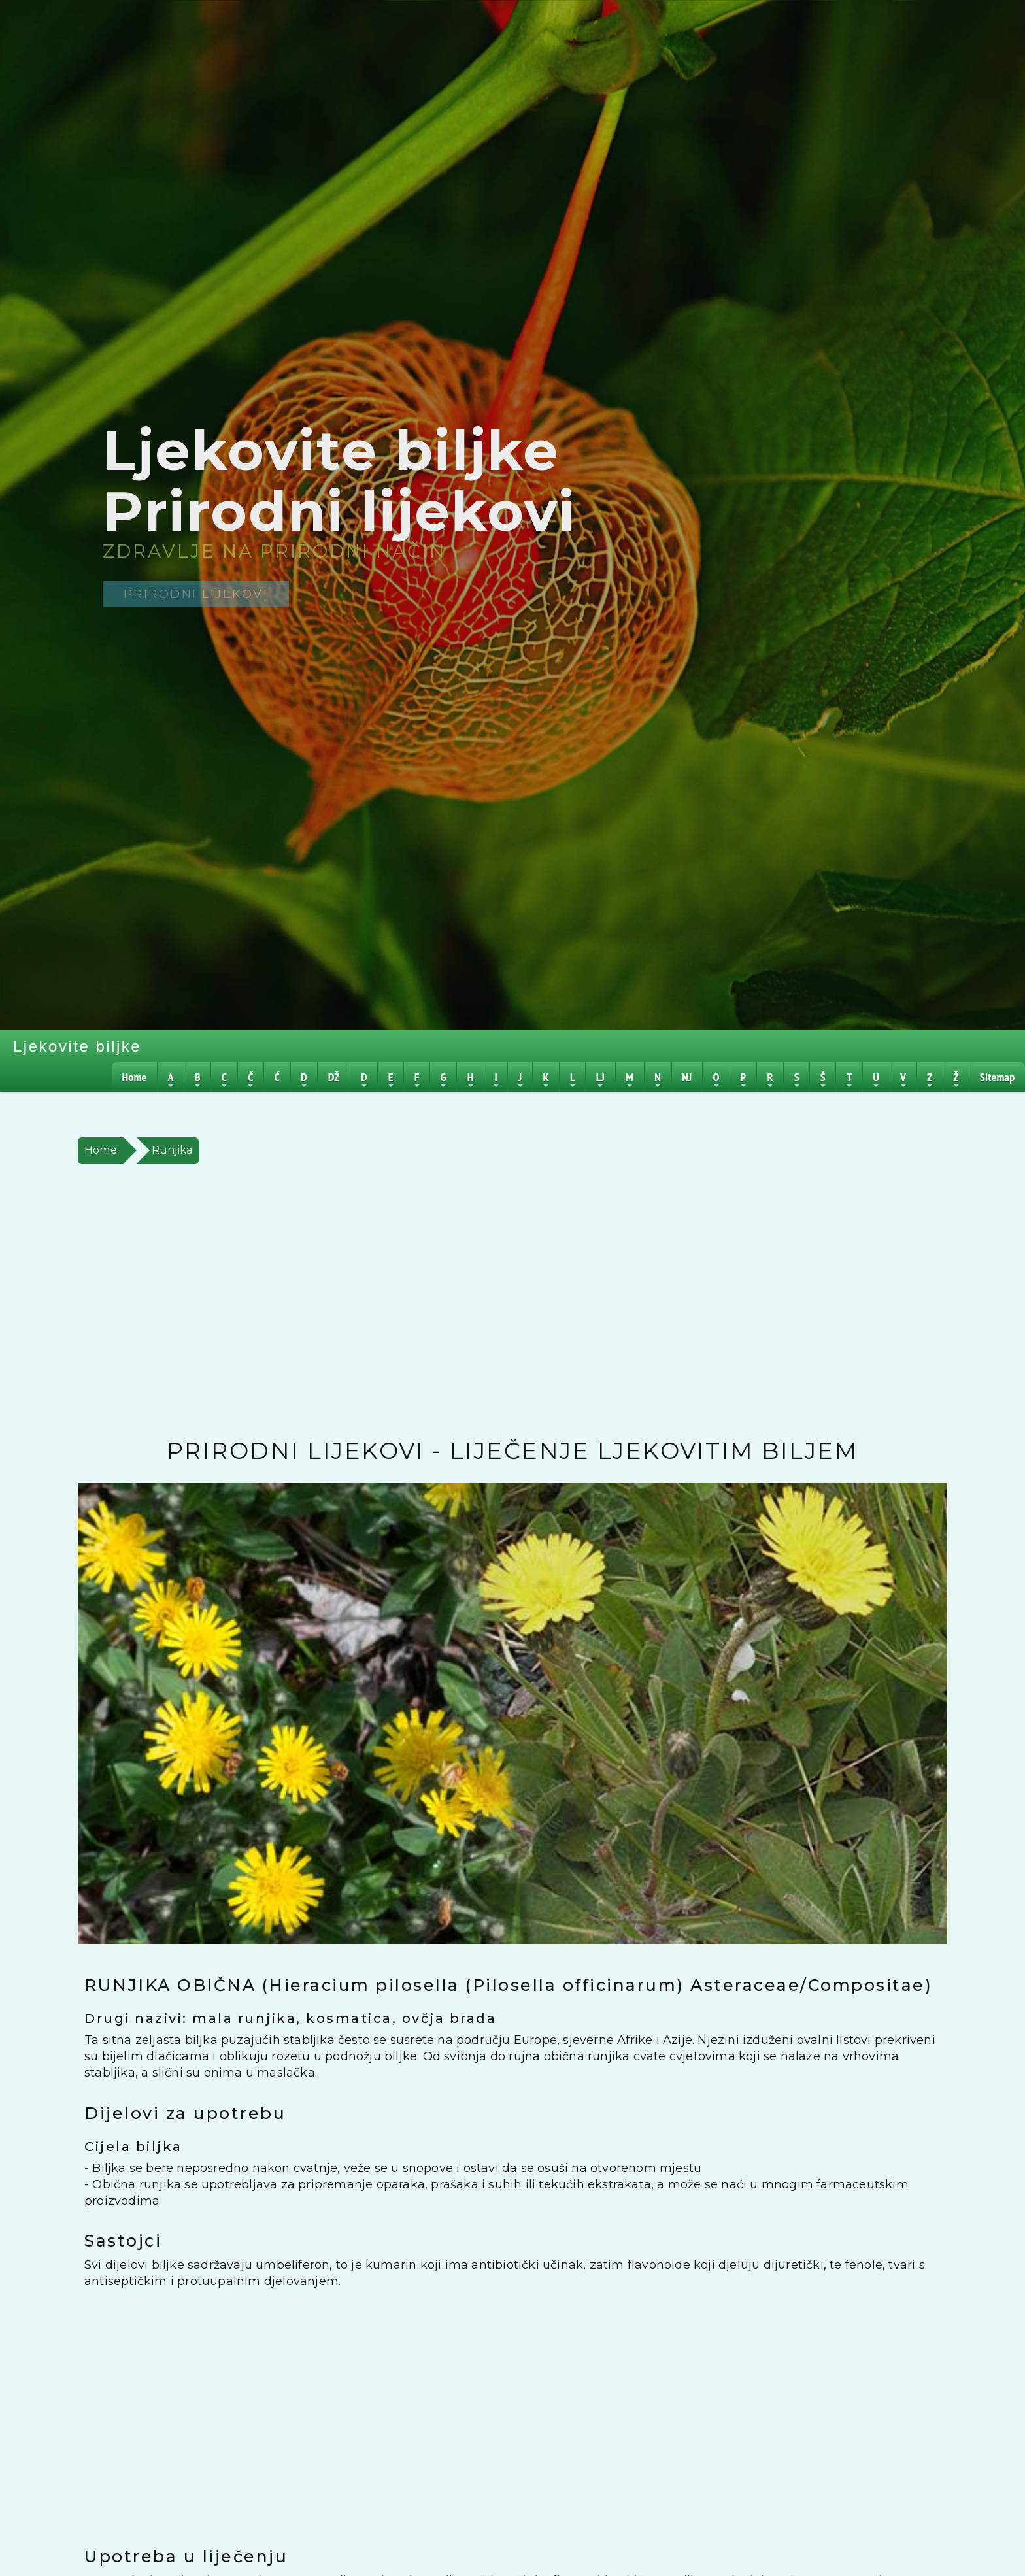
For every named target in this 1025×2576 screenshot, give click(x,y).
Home (100, 1150)
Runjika (172, 1150)
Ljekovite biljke (77, 1046)
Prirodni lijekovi (196, 593)
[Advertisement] (463, 1301)
